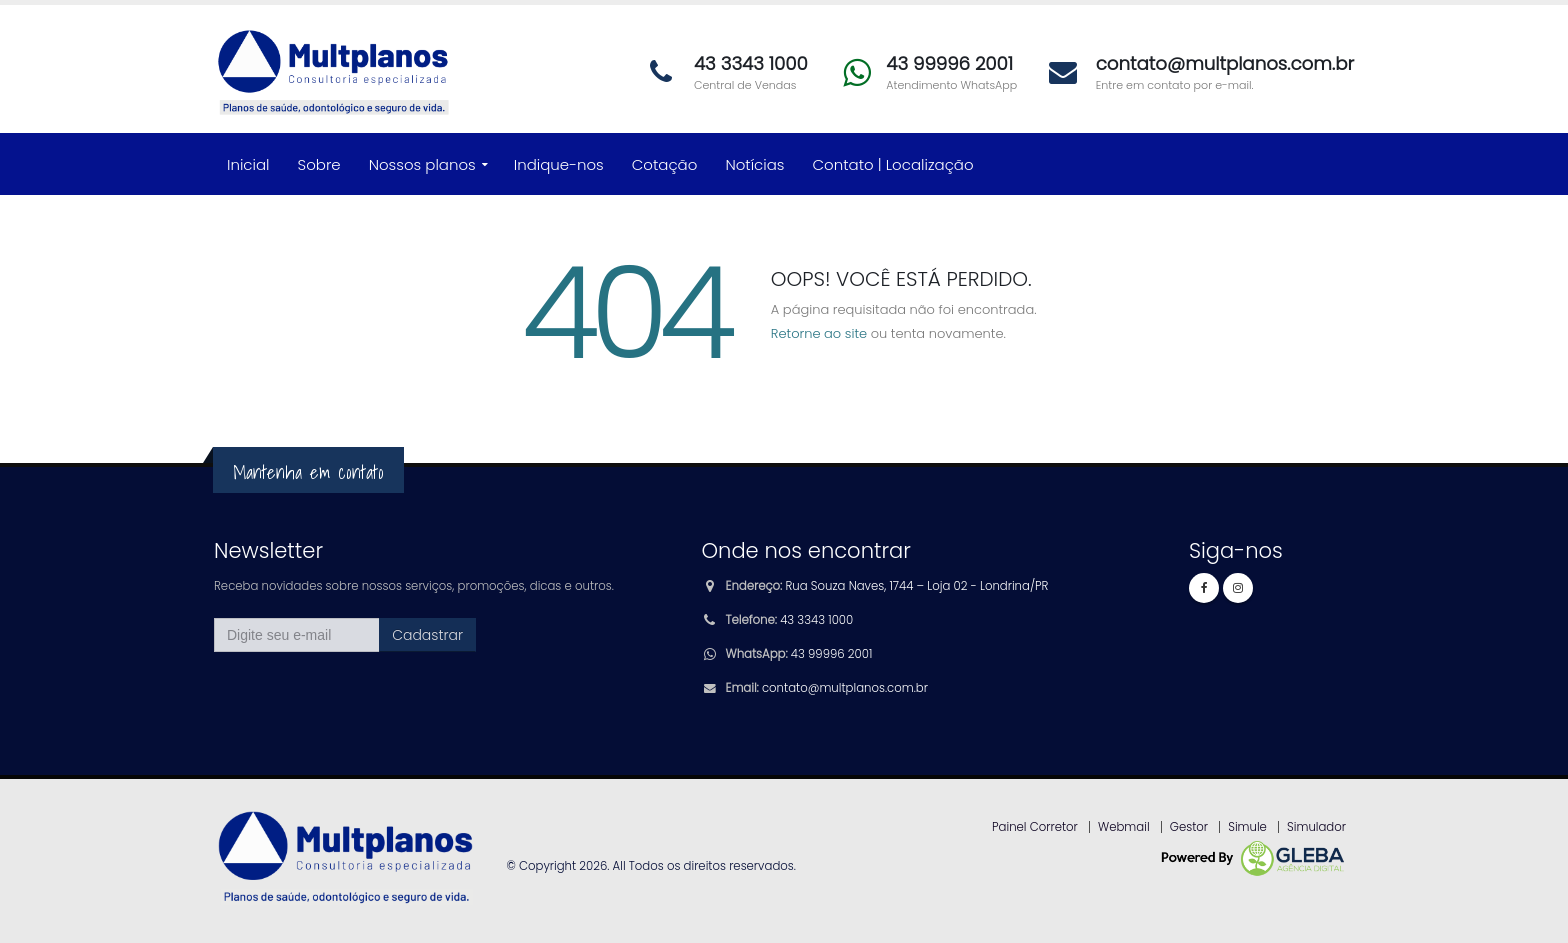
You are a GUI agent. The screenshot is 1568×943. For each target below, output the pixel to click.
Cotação (665, 164)
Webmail (1124, 827)
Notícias (754, 164)
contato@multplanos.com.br (845, 688)
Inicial (248, 164)
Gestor (1189, 827)
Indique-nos (559, 164)
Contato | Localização (893, 164)
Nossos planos (422, 164)
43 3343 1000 (816, 620)
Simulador (1316, 827)
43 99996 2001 (831, 654)
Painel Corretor (1035, 827)
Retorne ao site (819, 333)
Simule (1247, 827)
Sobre (319, 164)
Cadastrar (427, 635)
